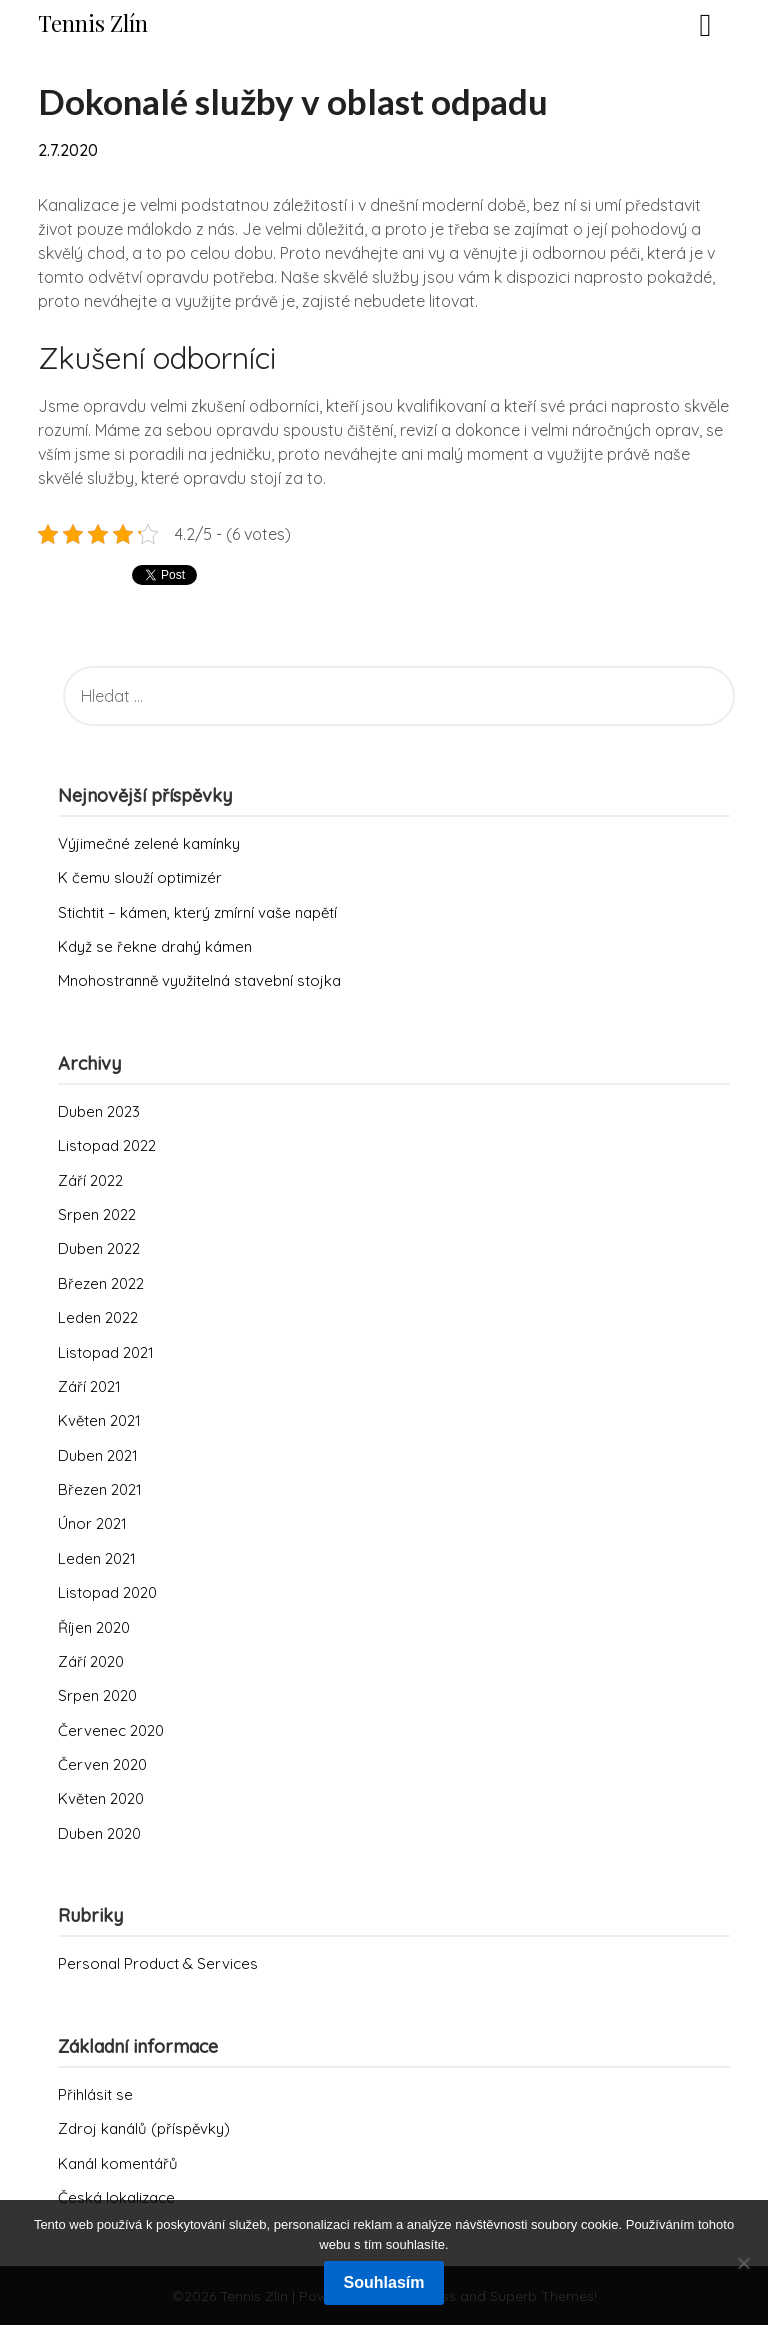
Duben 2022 (99, 1248)
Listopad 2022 (107, 1145)
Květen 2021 (99, 1420)
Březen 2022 (101, 1283)
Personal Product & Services (158, 1963)
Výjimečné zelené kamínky (149, 843)
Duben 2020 (99, 1833)
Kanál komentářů (118, 2163)
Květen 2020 (101, 1798)
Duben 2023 (99, 1111)
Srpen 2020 (97, 1695)
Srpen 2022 (97, 1214)
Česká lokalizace (116, 2197)
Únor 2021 (92, 1523)
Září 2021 (89, 1386)
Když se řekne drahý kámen (155, 946)
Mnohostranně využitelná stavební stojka (199, 980)
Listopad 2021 (106, 1352)
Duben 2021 (98, 1455)
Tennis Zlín (93, 23)
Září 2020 (91, 1661)
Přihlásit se (95, 2094)
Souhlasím (384, 2282)
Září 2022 (90, 1180)
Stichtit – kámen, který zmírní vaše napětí (197, 912)
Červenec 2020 (111, 1730)
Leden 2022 (98, 1317)
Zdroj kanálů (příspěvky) (144, 2128)
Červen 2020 (102, 1764)
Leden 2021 (97, 1558)
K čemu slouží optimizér (140, 877)
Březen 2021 (100, 1489)
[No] (743, 2263)
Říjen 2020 (94, 1627)
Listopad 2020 (107, 1592)
